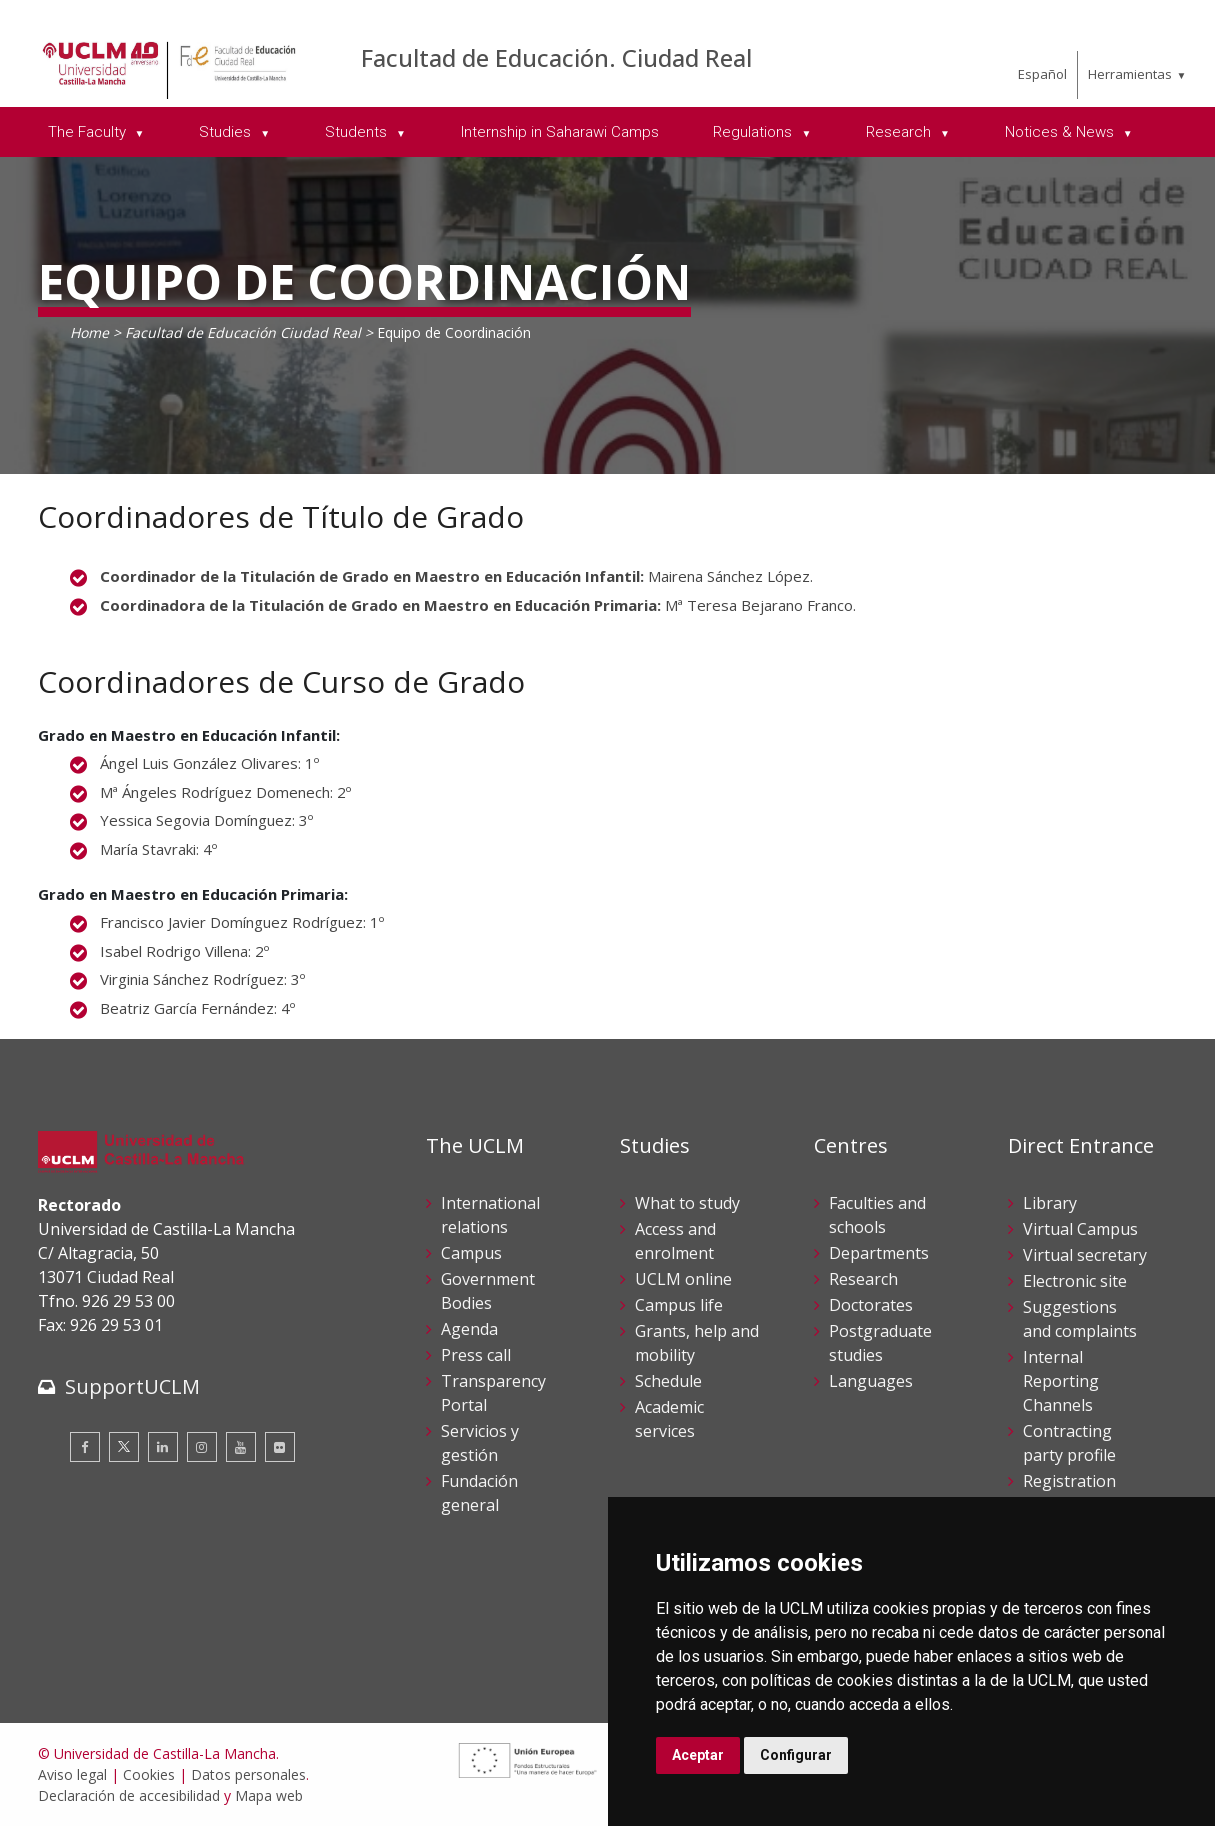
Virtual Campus (1080, 1229)
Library (1050, 1203)
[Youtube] (241, 1447)
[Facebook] (85, 1447)
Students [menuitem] (358, 132)
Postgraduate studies (880, 1343)
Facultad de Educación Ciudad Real (243, 332)
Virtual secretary (1085, 1255)
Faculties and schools (877, 1215)
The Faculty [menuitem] (89, 132)
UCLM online (683, 1279)
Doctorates (871, 1305)
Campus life (679, 1305)
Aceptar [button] (698, 1755)
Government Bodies (488, 1291)
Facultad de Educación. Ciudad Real (556, 57)
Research (863, 1279)
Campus (471, 1253)
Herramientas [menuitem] (1130, 74)
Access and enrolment (675, 1241)
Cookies (149, 1774)
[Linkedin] (163, 1447)
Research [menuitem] (900, 132)
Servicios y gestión (480, 1443)
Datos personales (248, 1774)
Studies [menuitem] (227, 132)
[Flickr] (280, 1447)
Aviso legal (72, 1774)
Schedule (668, 1381)
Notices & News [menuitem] (1061, 132)
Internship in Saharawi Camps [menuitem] (560, 132)
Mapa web (269, 1795)
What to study (687, 1203)
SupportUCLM (132, 1386)
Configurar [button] (796, 1755)
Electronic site (1075, 1281)
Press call (476, 1355)
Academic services (669, 1419)
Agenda (469, 1329)
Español (1042, 74)
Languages (871, 1381)
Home (89, 332)
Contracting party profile (1069, 1443)
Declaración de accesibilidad (129, 1795)
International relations (490, 1215)
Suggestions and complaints (1080, 1319)
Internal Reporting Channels (1061, 1381)
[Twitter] (124, 1447)
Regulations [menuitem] (754, 132)
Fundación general (479, 1493)
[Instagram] (202, 1447)
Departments (879, 1253)
